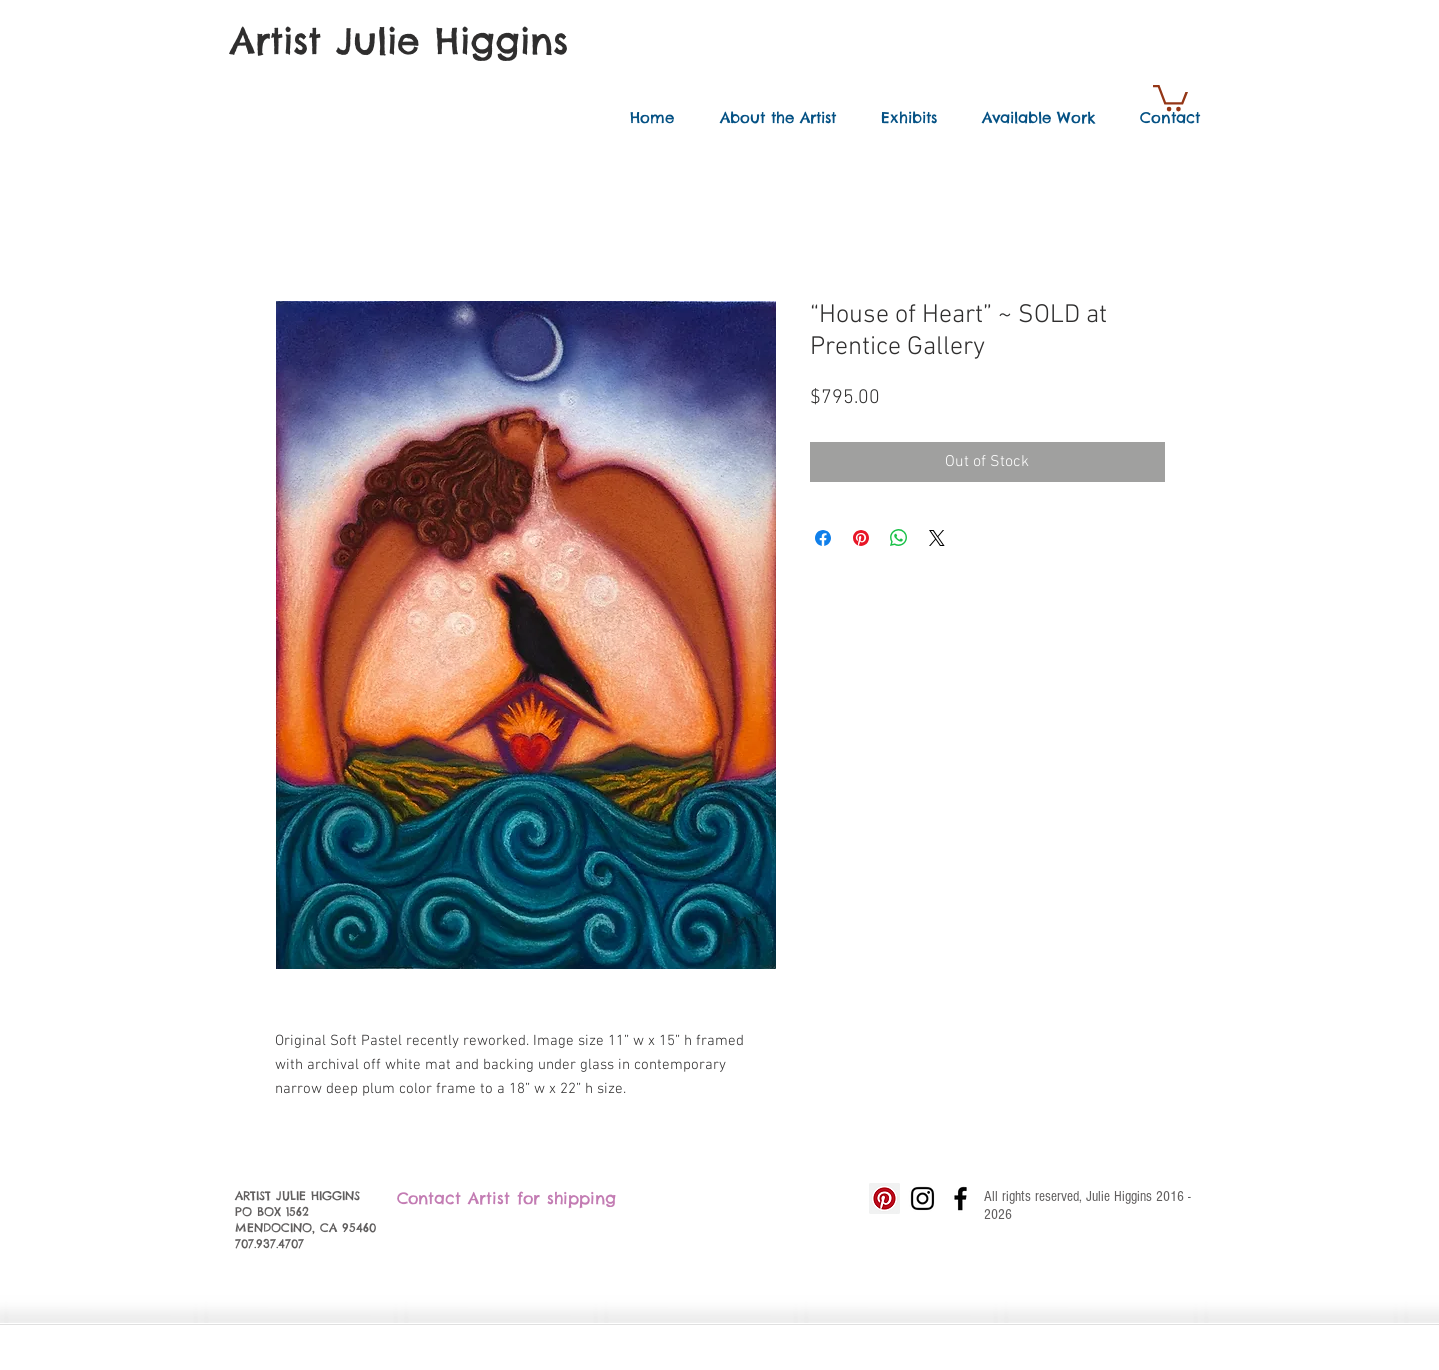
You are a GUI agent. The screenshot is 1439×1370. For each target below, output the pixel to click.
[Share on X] (937, 538)
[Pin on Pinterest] (861, 538)
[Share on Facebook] (823, 538)
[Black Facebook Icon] (960, 1198)
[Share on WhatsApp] (899, 538)
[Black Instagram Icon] (922, 1198)
